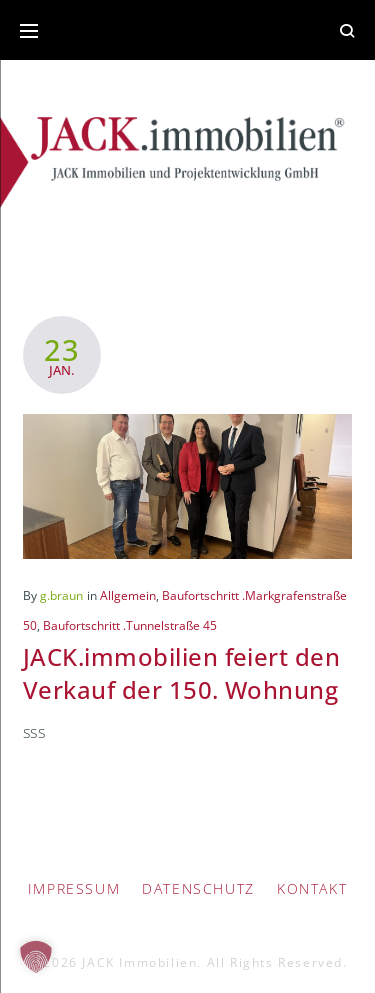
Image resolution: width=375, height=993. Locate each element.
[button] (36, 957)
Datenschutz (198, 888)
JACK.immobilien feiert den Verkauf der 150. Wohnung (181, 672)
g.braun (61, 595)
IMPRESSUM (74, 888)
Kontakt (312, 888)
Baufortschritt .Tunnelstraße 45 (130, 625)
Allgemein (128, 595)
